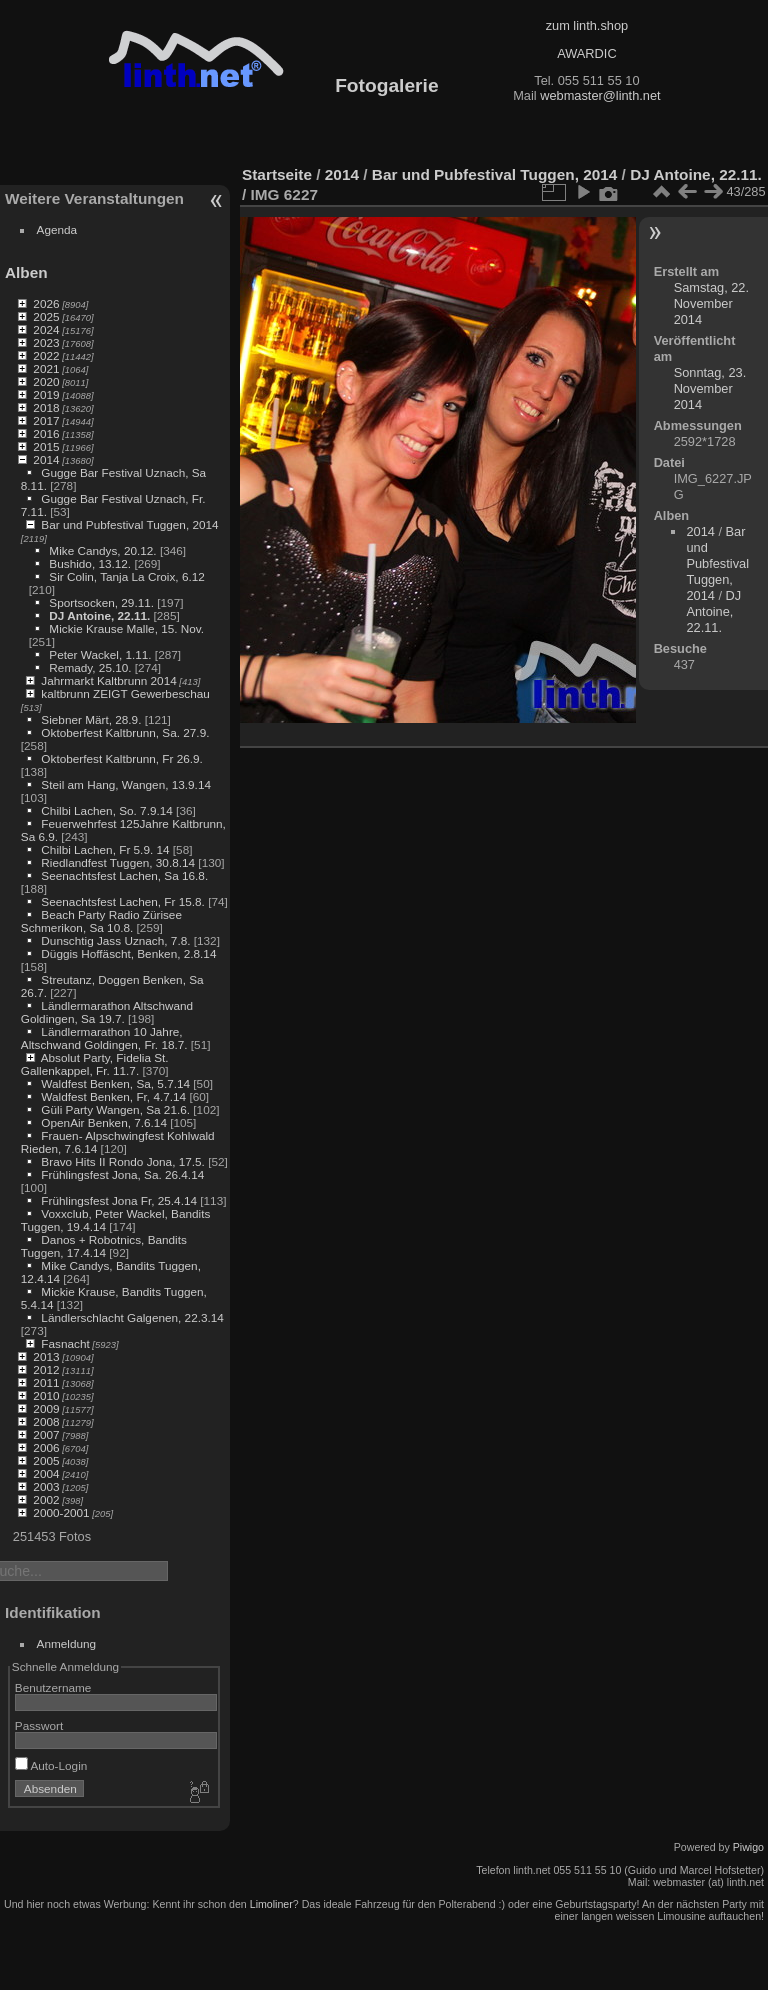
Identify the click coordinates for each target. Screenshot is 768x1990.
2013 (46, 1356)
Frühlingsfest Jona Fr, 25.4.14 (119, 1200)
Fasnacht (65, 1343)
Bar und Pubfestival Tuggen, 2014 (129, 524)
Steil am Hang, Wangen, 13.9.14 (126, 784)
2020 (46, 381)
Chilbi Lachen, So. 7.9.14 (106, 810)
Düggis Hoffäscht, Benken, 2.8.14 (128, 953)
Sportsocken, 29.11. (101, 602)
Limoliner (271, 1904)
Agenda (57, 229)
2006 (46, 1447)
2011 (46, 1382)
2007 (46, 1434)
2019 (46, 394)
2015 (46, 446)
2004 (46, 1473)
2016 (46, 433)
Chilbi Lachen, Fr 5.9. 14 (105, 849)
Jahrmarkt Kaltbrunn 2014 (108, 680)
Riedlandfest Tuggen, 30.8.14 (118, 862)
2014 (46, 459)
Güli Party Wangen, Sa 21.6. (115, 1109)
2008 (46, 1421)
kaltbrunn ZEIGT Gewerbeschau (125, 693)
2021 (46, 368)
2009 (46, 1408)
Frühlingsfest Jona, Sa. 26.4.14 (122, 1174)
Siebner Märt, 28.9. (91, 719)
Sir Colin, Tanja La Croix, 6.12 (126, 576)
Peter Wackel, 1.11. (100, 654)
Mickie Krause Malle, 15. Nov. (126, 628)
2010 (46, 1395)
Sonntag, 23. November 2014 (710, 388)
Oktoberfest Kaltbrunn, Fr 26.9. (122, 758)
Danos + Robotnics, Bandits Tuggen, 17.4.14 (104, 1246)
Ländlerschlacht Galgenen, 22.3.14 (132, 1317)
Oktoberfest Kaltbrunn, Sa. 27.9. (125, 732)
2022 (46, 355)
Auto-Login (51, 1765)
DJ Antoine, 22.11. (99, 615)
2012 (46, 1369)
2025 (46, 316)
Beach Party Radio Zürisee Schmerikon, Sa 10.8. (101, 921)
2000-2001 (61, 1512)
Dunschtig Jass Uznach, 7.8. (115, 940)
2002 (46, 1499)
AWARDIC (586, 53)
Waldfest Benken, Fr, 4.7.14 (113, 1096)
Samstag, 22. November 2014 (711, 303)
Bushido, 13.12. (90, 563)
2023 (46, 342)
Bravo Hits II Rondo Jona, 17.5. (123, 1161)
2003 (46, 1486)
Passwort (39, 1725)
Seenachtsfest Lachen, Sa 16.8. (124, 875)
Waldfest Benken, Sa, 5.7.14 (115, 1083)
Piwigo (748, 1847)
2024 (46, 329)
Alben (26, 272)
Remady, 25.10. (90, 667)
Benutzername (53, 1687)
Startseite (277, 174)
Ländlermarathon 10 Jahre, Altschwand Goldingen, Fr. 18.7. (104, 1038)
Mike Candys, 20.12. (102, 550)
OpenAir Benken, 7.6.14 (104, 1122)
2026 (46, 303)
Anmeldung (67, 1643)
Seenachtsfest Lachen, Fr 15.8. (123, 901)
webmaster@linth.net (600, 95)
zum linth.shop (587, 25)
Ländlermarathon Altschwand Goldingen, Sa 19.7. (107, 1012)
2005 (46, 1460)
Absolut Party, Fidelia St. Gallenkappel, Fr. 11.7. (95, 1064)
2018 (46, 407)
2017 (46, 420)
